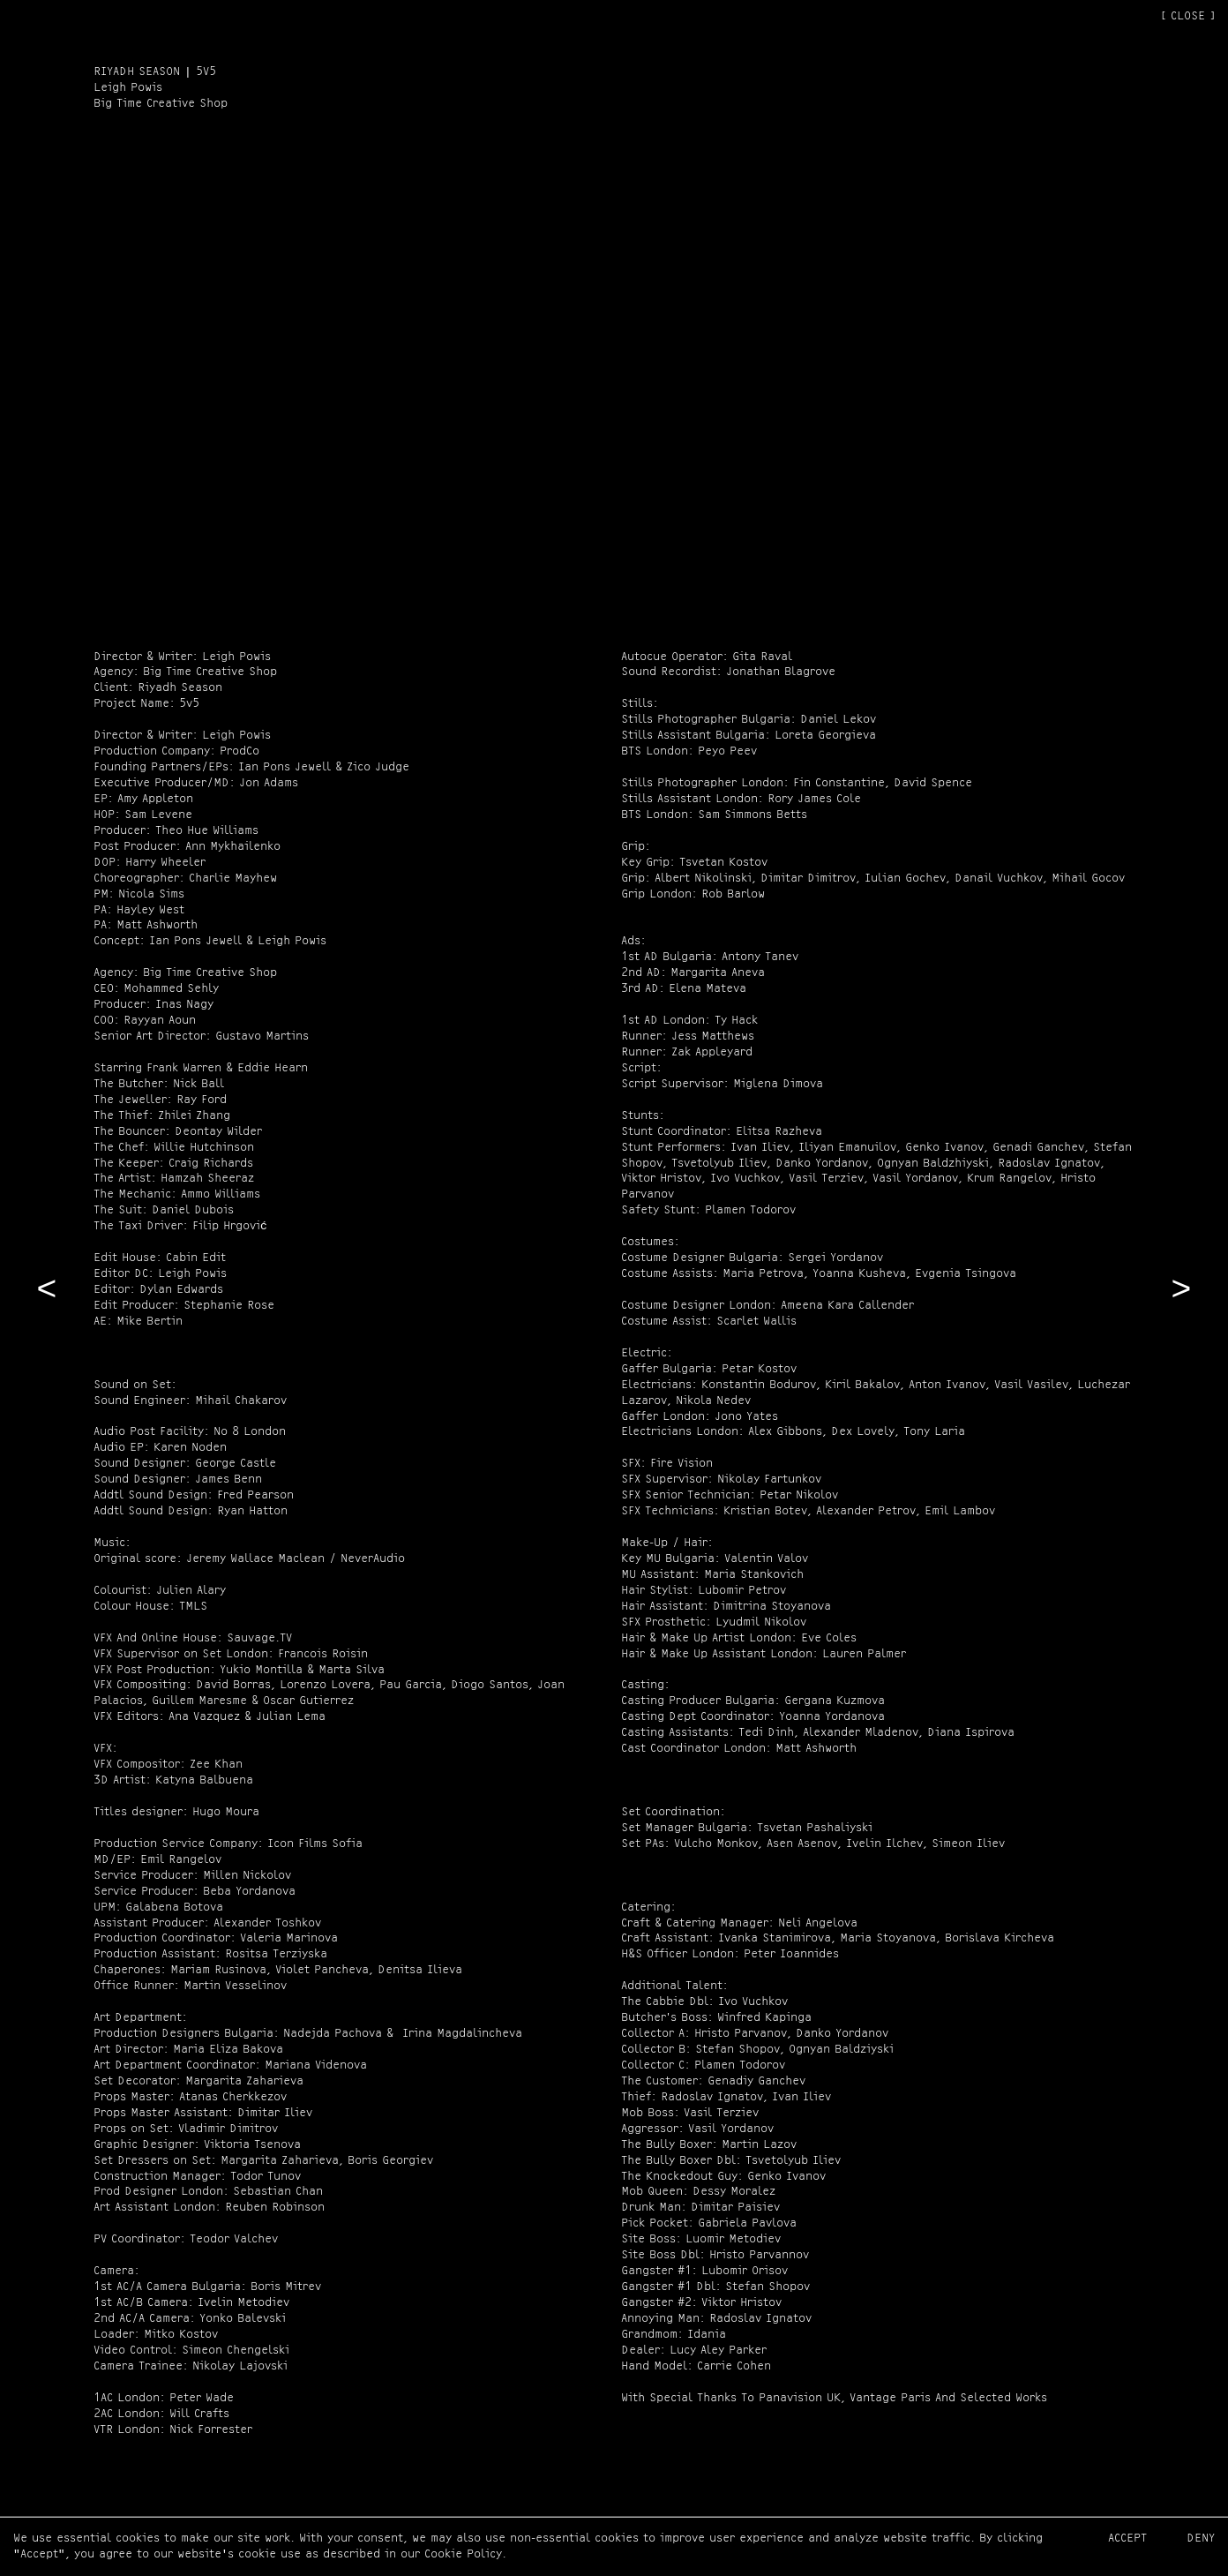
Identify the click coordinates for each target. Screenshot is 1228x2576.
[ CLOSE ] (1188, 16)
